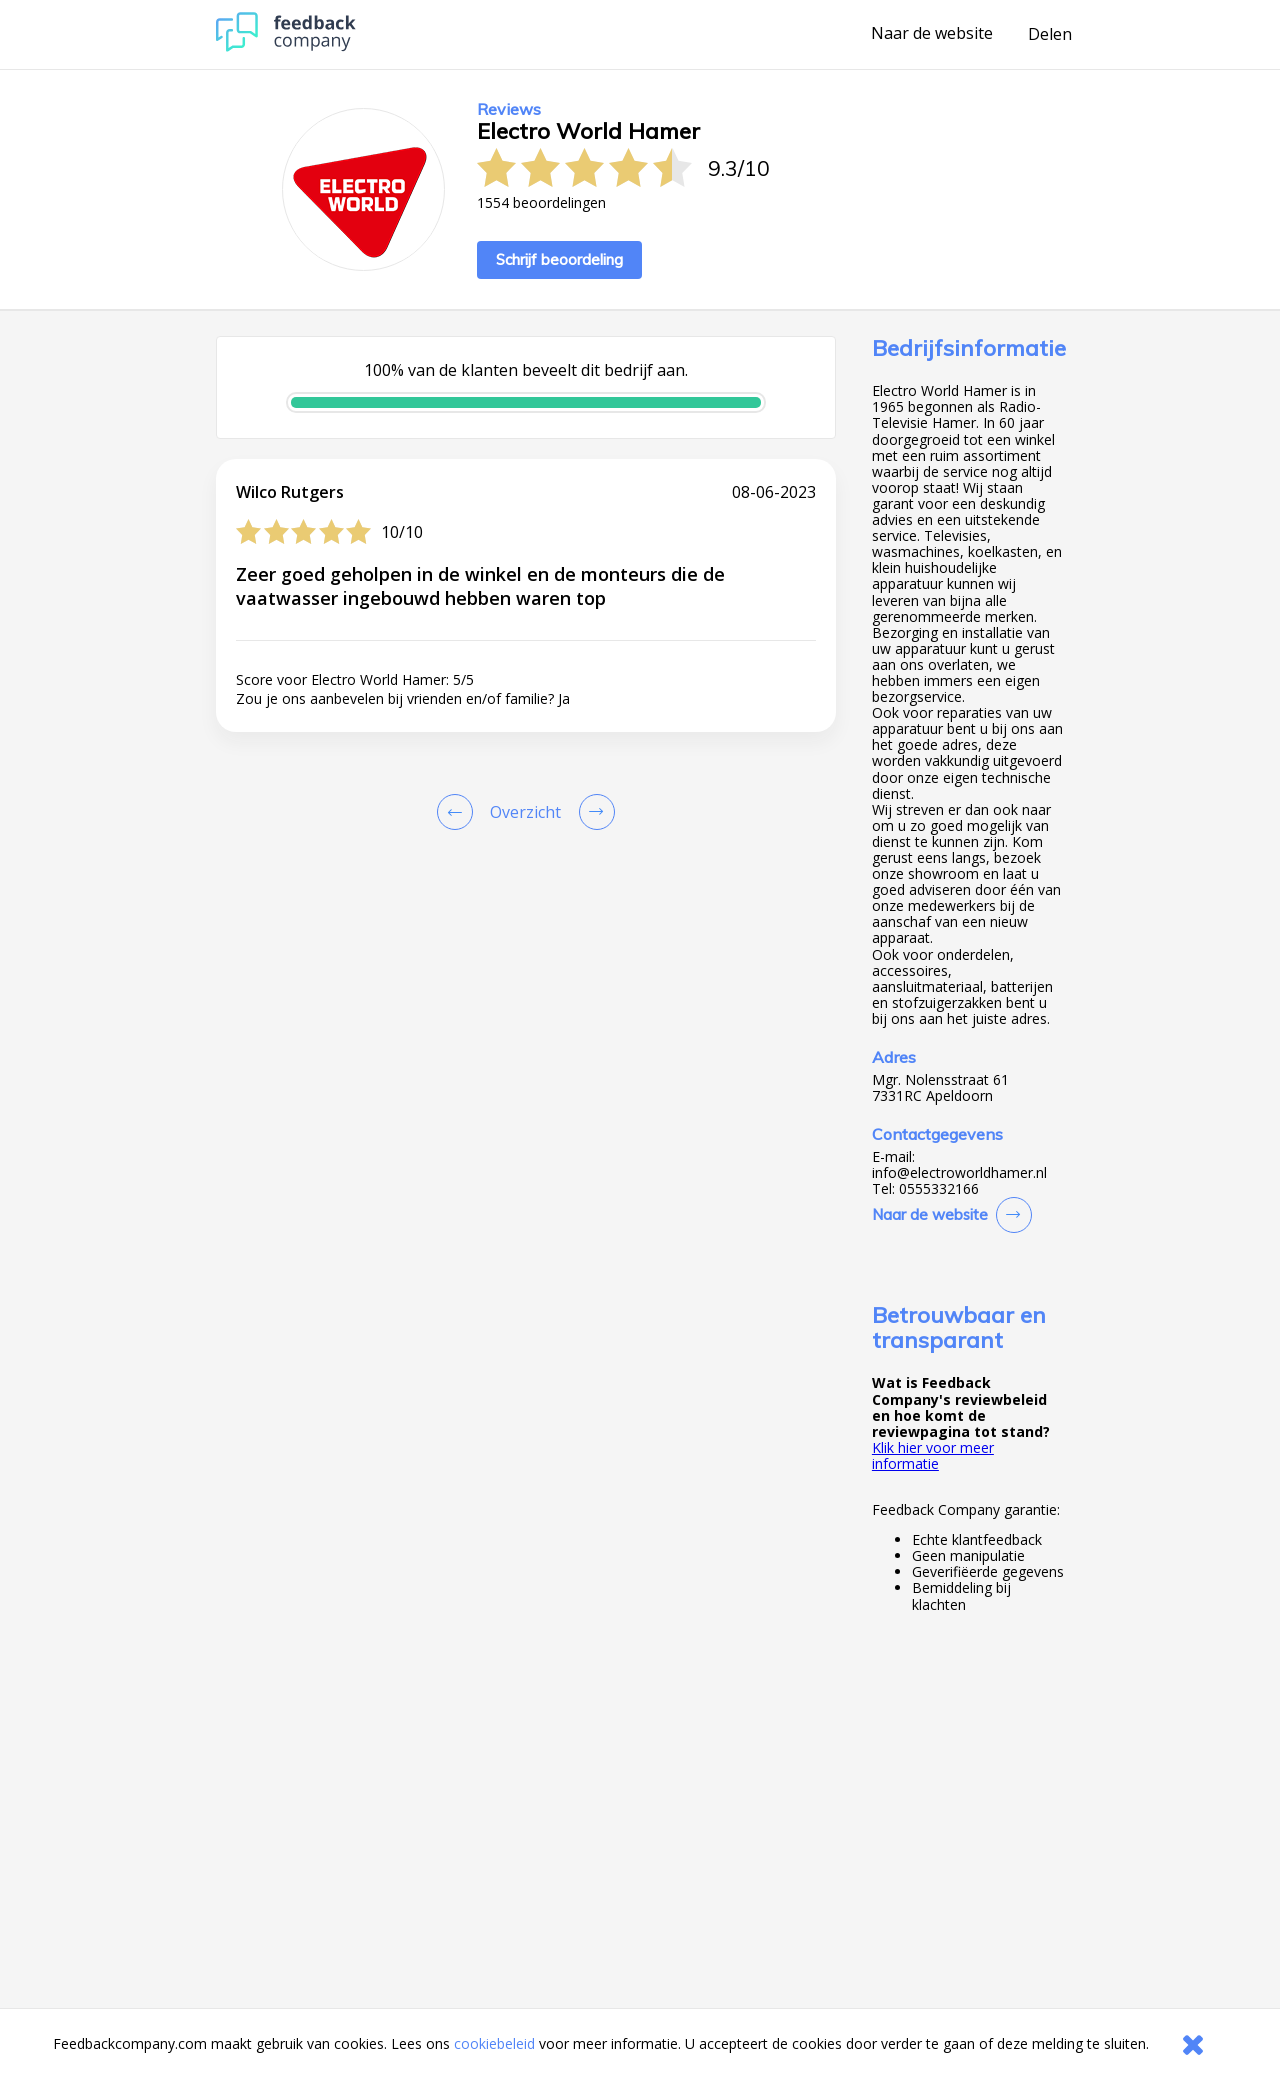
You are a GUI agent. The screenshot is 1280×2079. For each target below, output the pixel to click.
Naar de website (932, 34)
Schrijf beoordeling (559, 259)
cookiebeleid (494, 2043)
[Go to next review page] (593, 812)
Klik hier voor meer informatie (933, 1455)
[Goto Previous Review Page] (459, 812)
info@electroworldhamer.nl (959, 1173)
